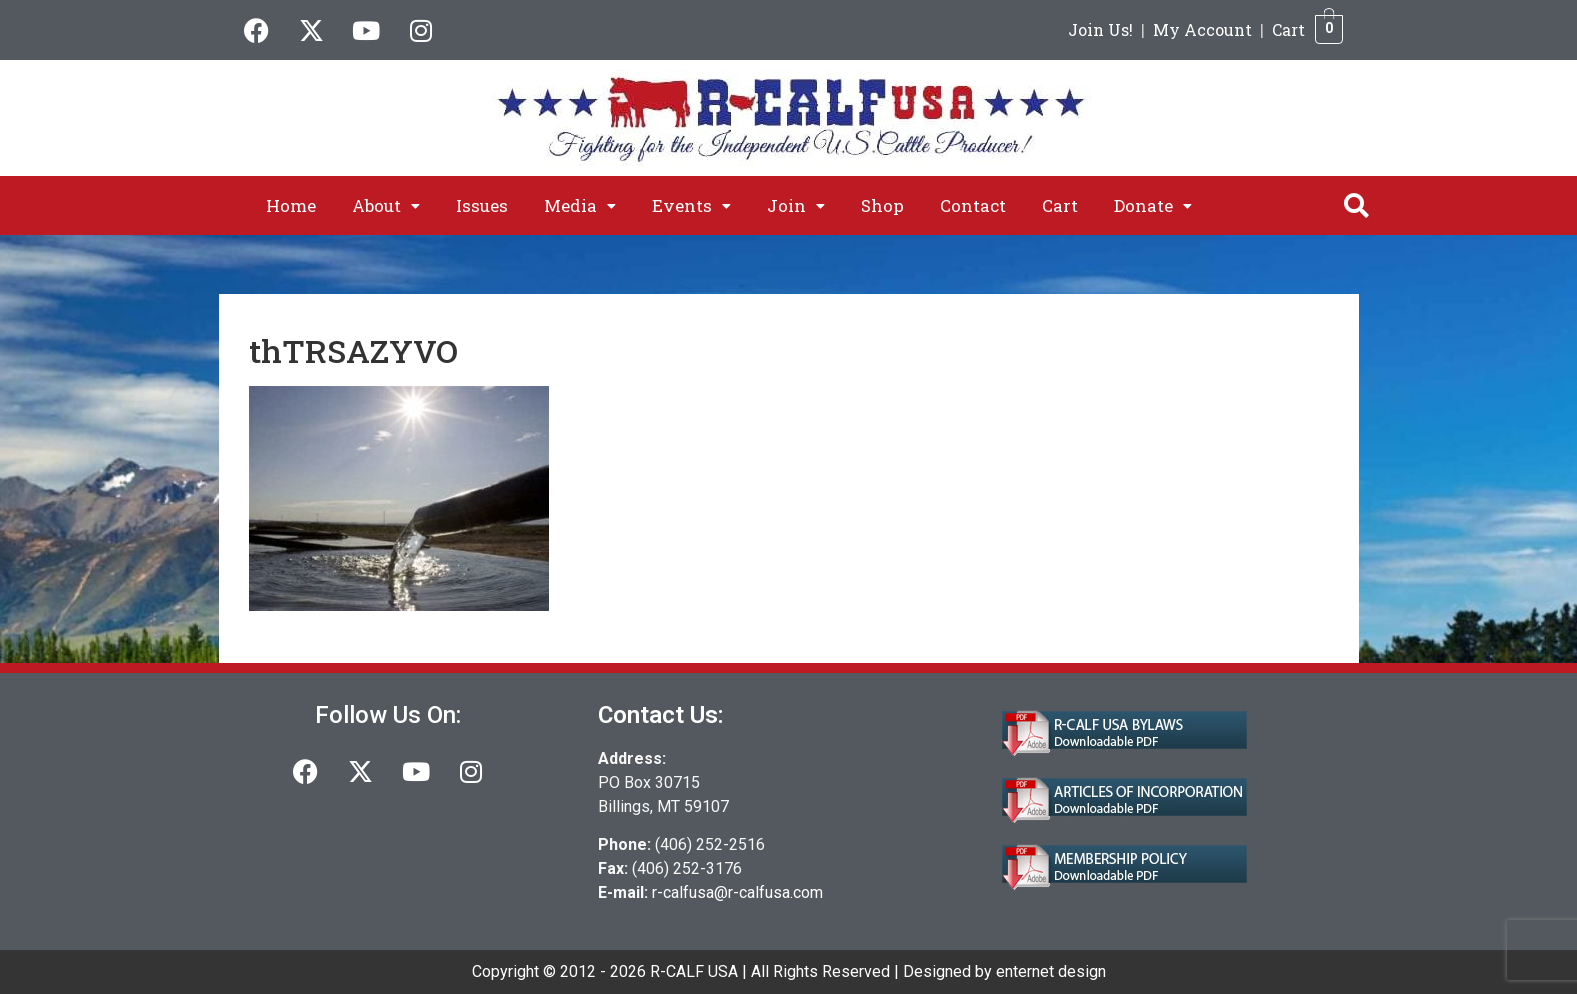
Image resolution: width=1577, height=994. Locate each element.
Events (691, 205)
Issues (482, 205)
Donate (1153, 205)
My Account (1202, 29)
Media (580, 205)
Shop (882, 205)
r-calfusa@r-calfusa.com (737, 892)
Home (291, 205)
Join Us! (1100, 29)
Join (796, 205)
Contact (973, 205)
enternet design (1051, 971)
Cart (1288, 29)
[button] (386, 205)
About (386, 205)
